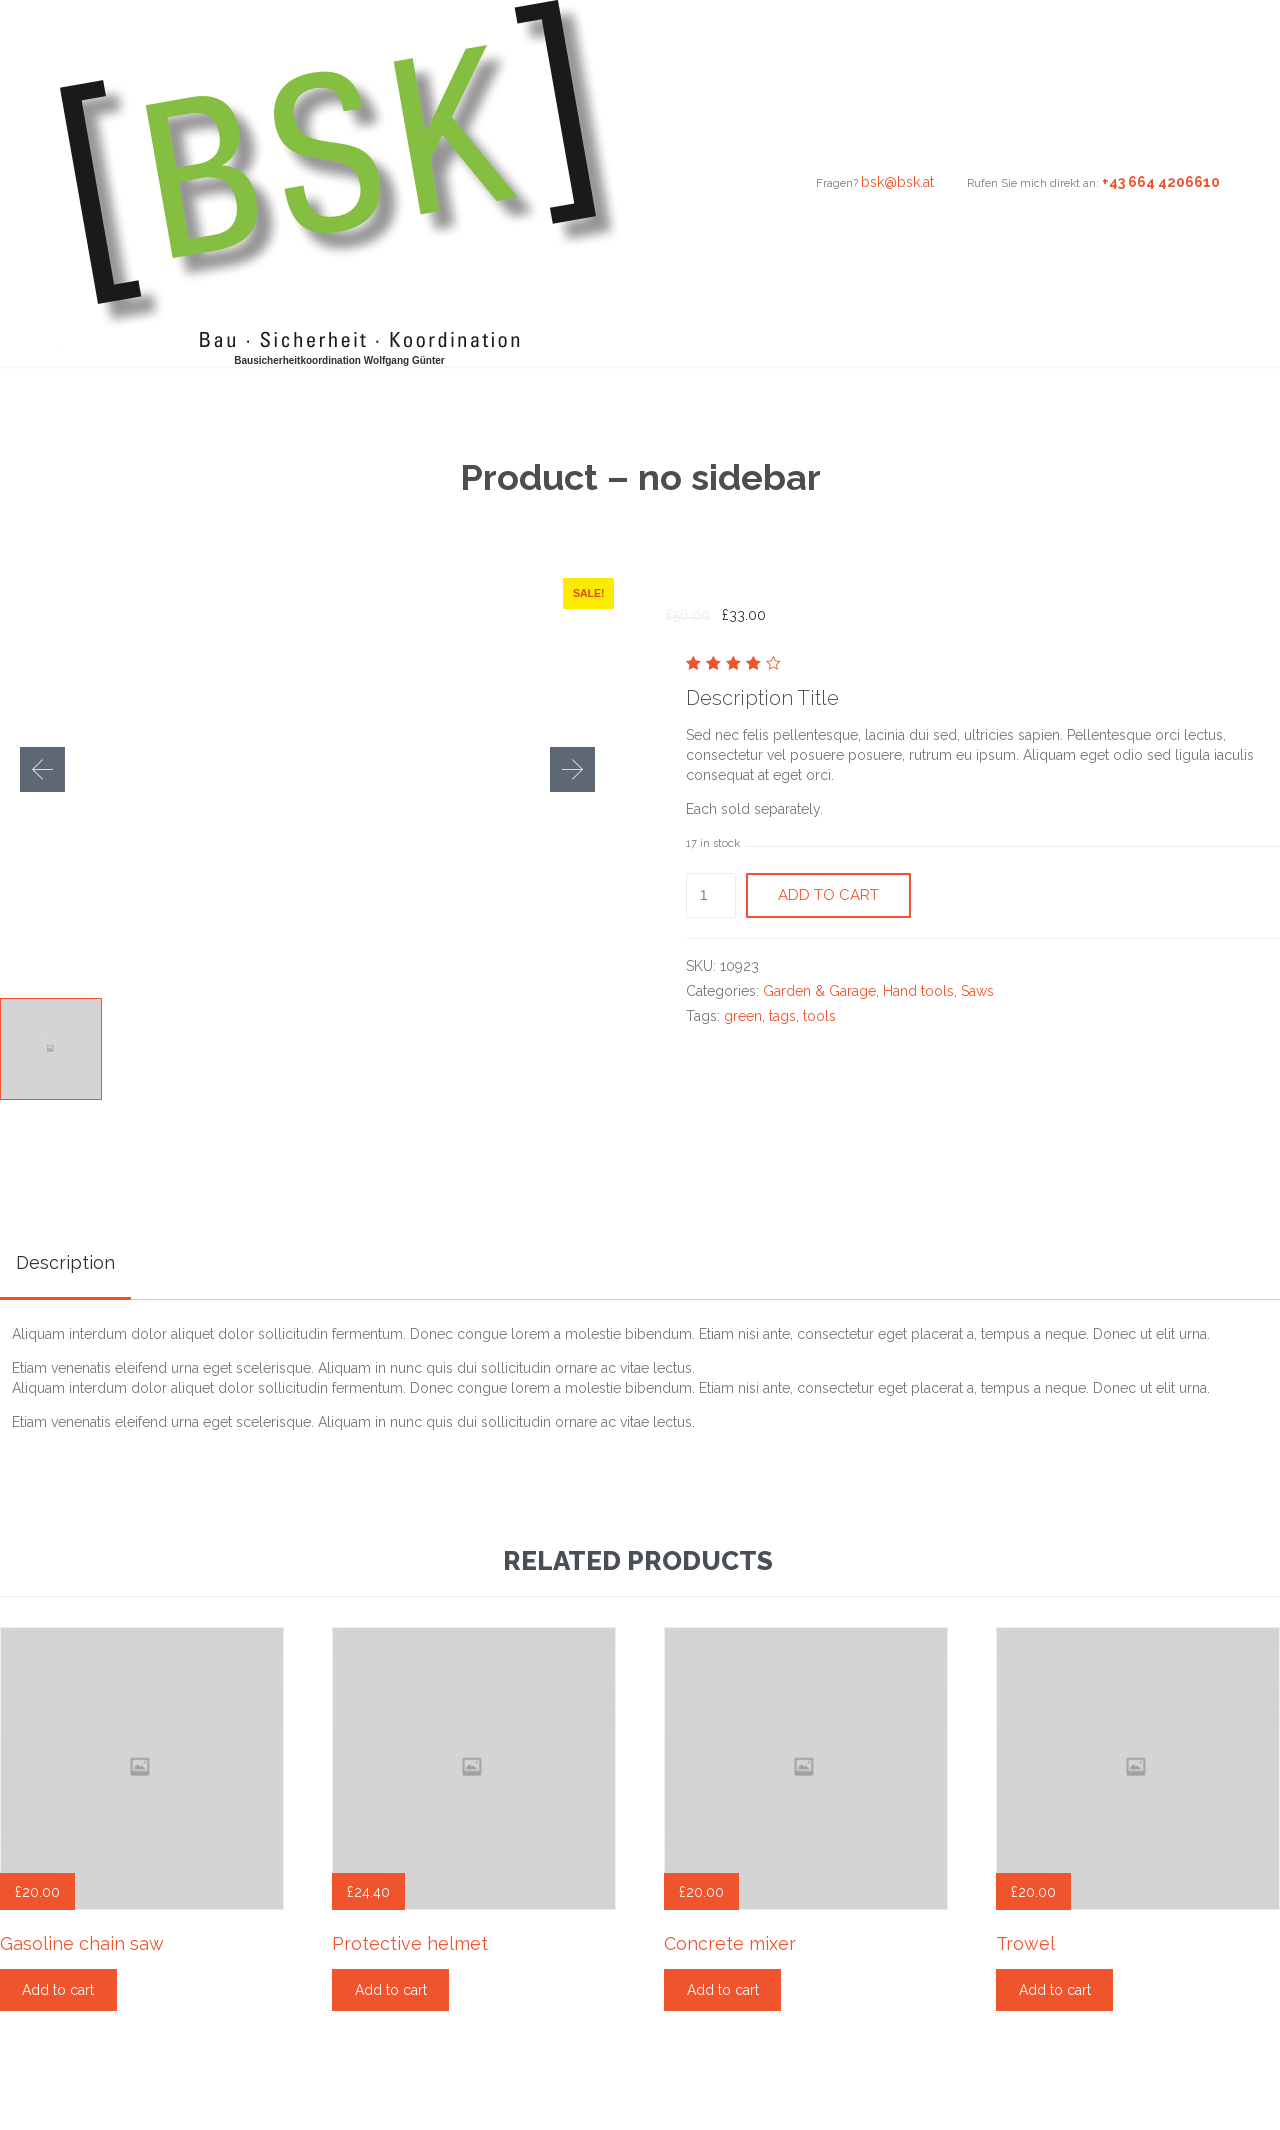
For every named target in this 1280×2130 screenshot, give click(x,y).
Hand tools (918, 991)
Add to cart (828, 895)
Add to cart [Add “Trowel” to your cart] (1055, 1990)
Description (65, 1262)
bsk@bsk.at (897, 182)
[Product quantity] (711, 895)
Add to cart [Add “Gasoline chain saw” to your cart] (58, 1990)
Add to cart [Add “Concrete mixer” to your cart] (723, 1990)
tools (819, 1016)
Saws (977, 991)
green (743, 1016)
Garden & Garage (819, 991)
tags (782, 1016)
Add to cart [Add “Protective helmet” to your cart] (391, 1990)
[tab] (65, 1264)
